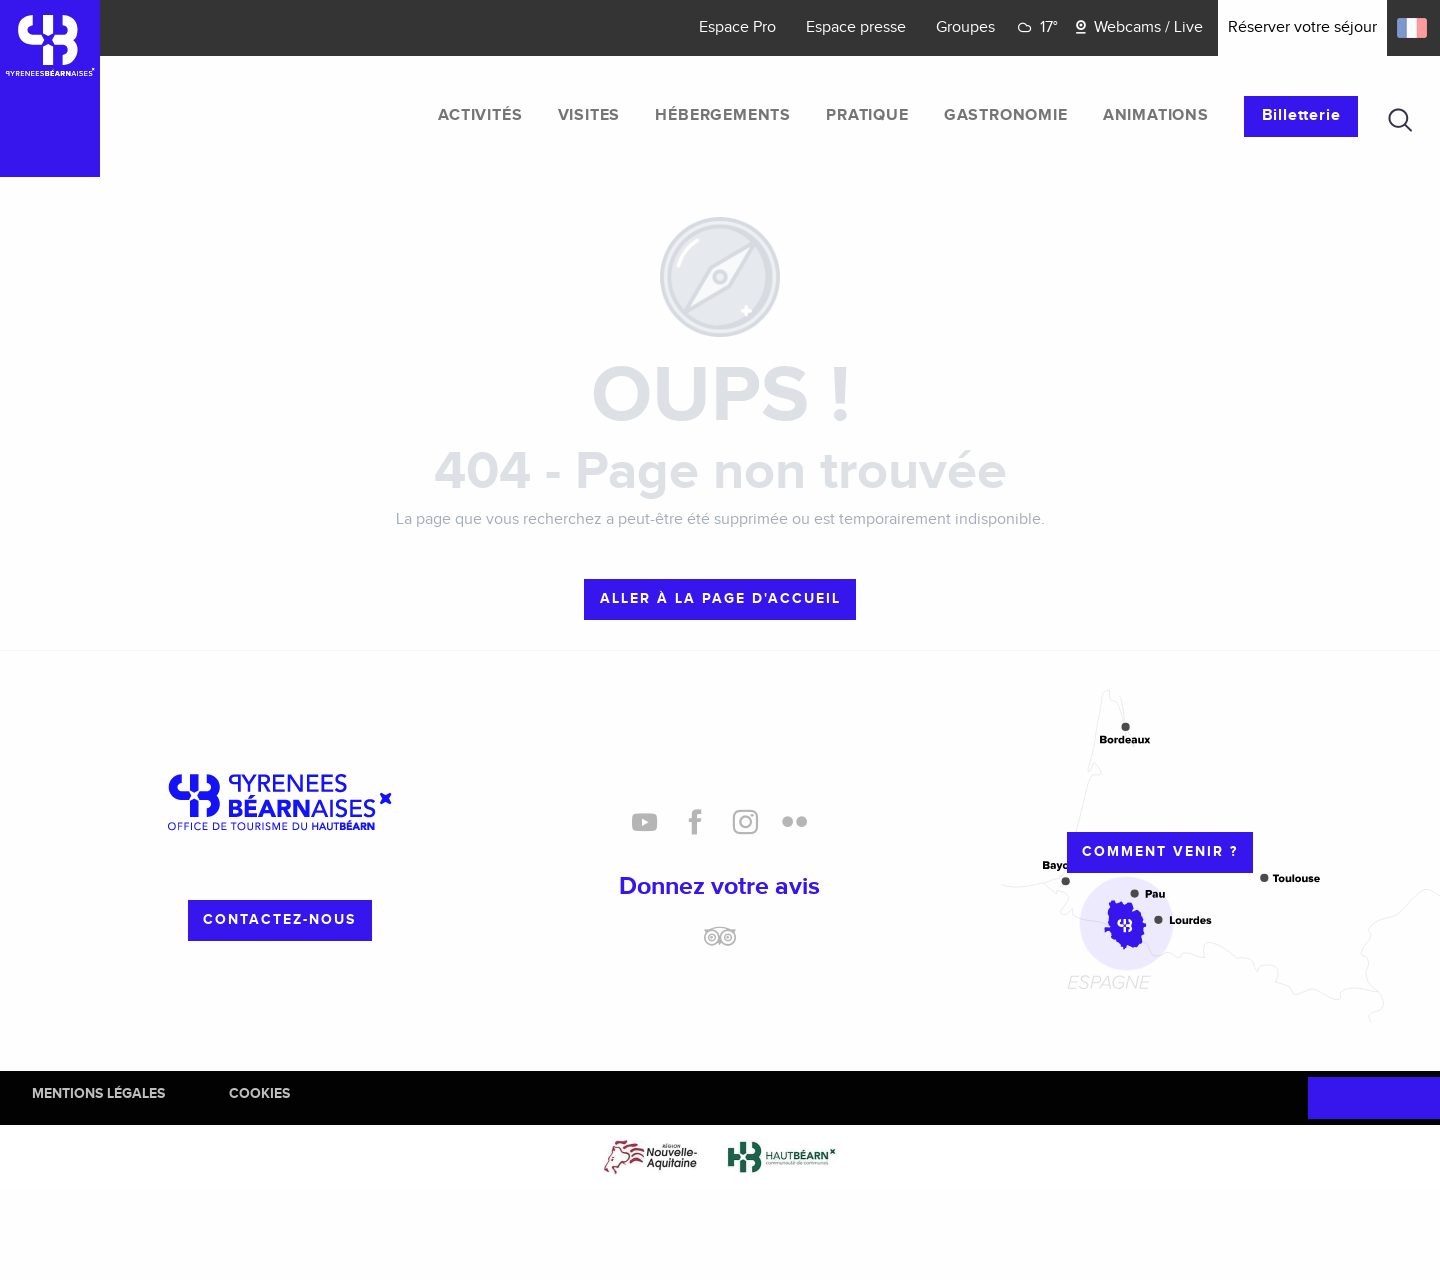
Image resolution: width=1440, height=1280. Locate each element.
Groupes (965, 27)
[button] (1400, 120)
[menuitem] (480, 116)
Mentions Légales (98, 1093)
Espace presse (856, 27)
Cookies (259, 1093)
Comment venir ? (1160, 851)
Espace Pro (737, 27)
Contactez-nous (279, 919)
